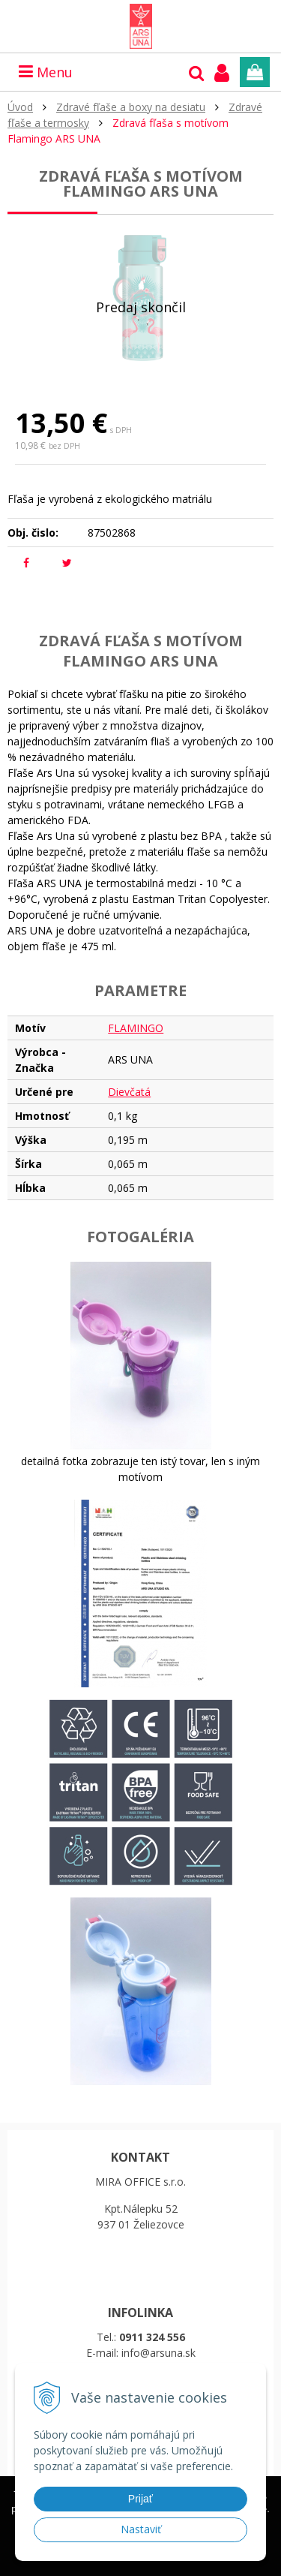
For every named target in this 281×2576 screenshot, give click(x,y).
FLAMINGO (135, 1028)
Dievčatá (129, 1092)
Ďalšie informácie (87, 2563)
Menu (46, 72)
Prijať (140, 2499)
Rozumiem (188, 2563)
